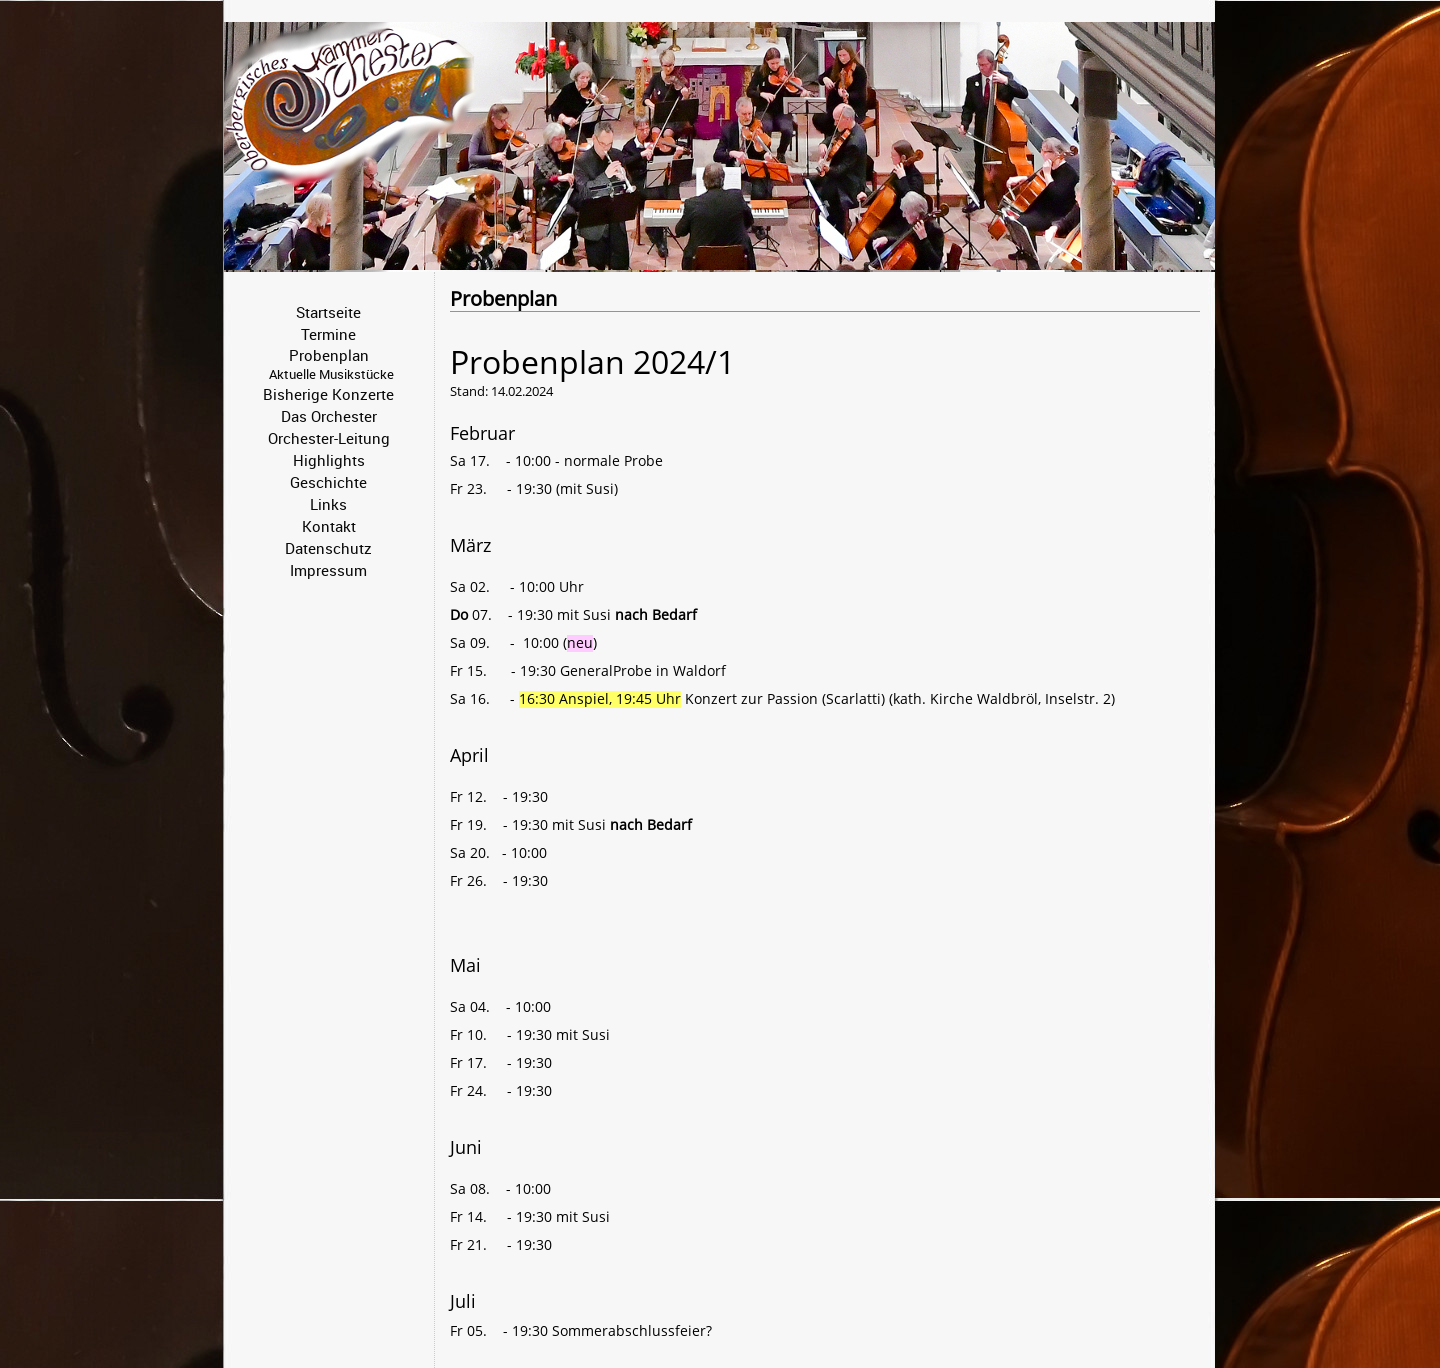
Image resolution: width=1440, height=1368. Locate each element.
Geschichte (328, 482)
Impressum (328, 570)
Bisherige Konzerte (328, 394)
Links (328, 504)
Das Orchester (329, 416)
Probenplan (329, 355)
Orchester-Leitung (329, 438)
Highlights (329, 460)
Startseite (328, 312)
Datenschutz (328, 548)
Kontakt (329, 526)
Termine (328, 334)
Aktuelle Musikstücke (331, 374)
